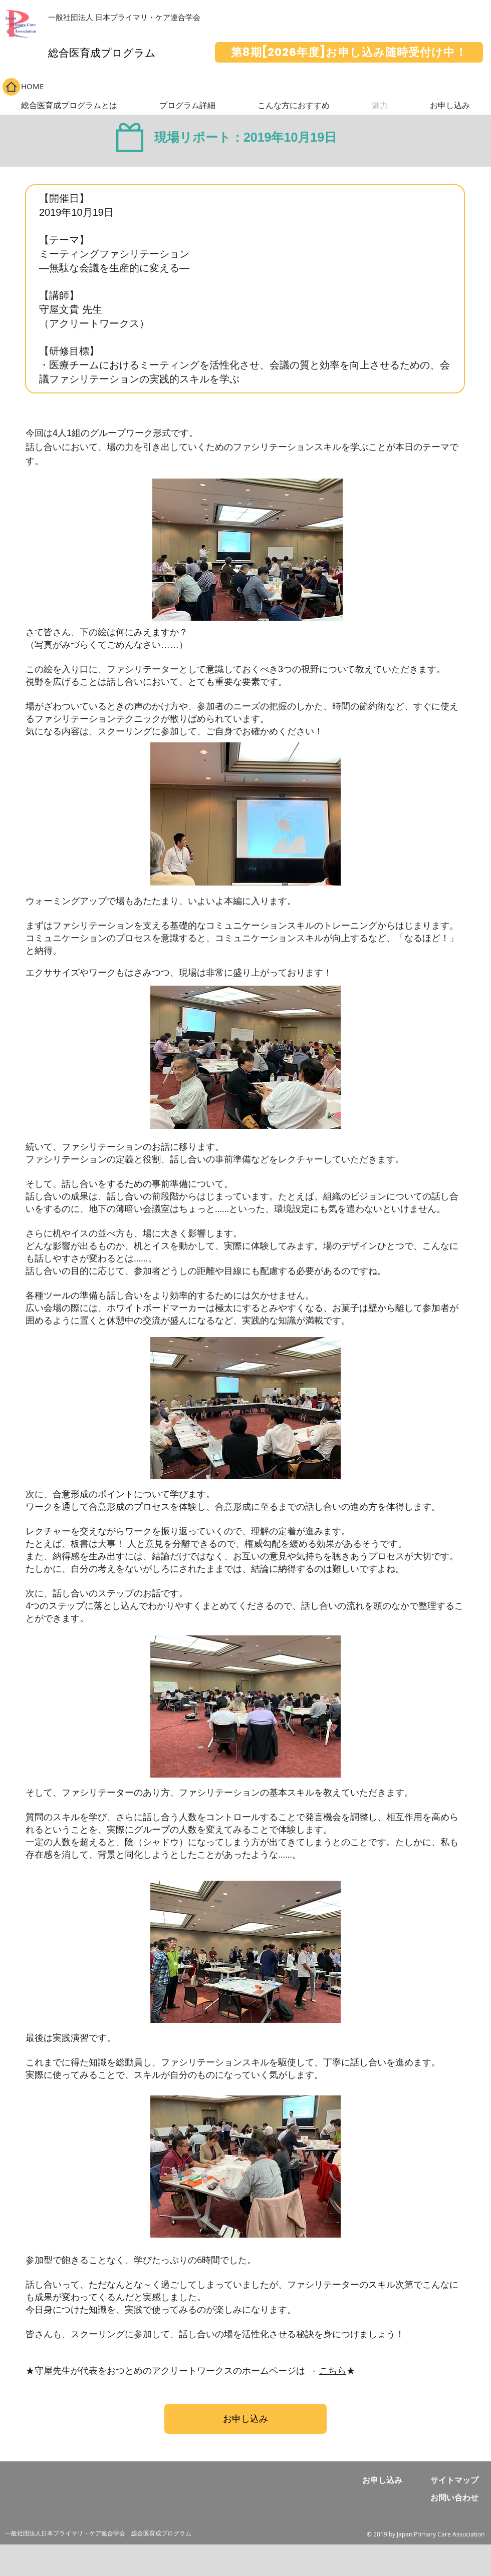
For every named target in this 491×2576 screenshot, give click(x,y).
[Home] (11, 87)
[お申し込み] (245, 2419)
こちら (332, 2370)
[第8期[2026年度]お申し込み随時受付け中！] (349, 52)
